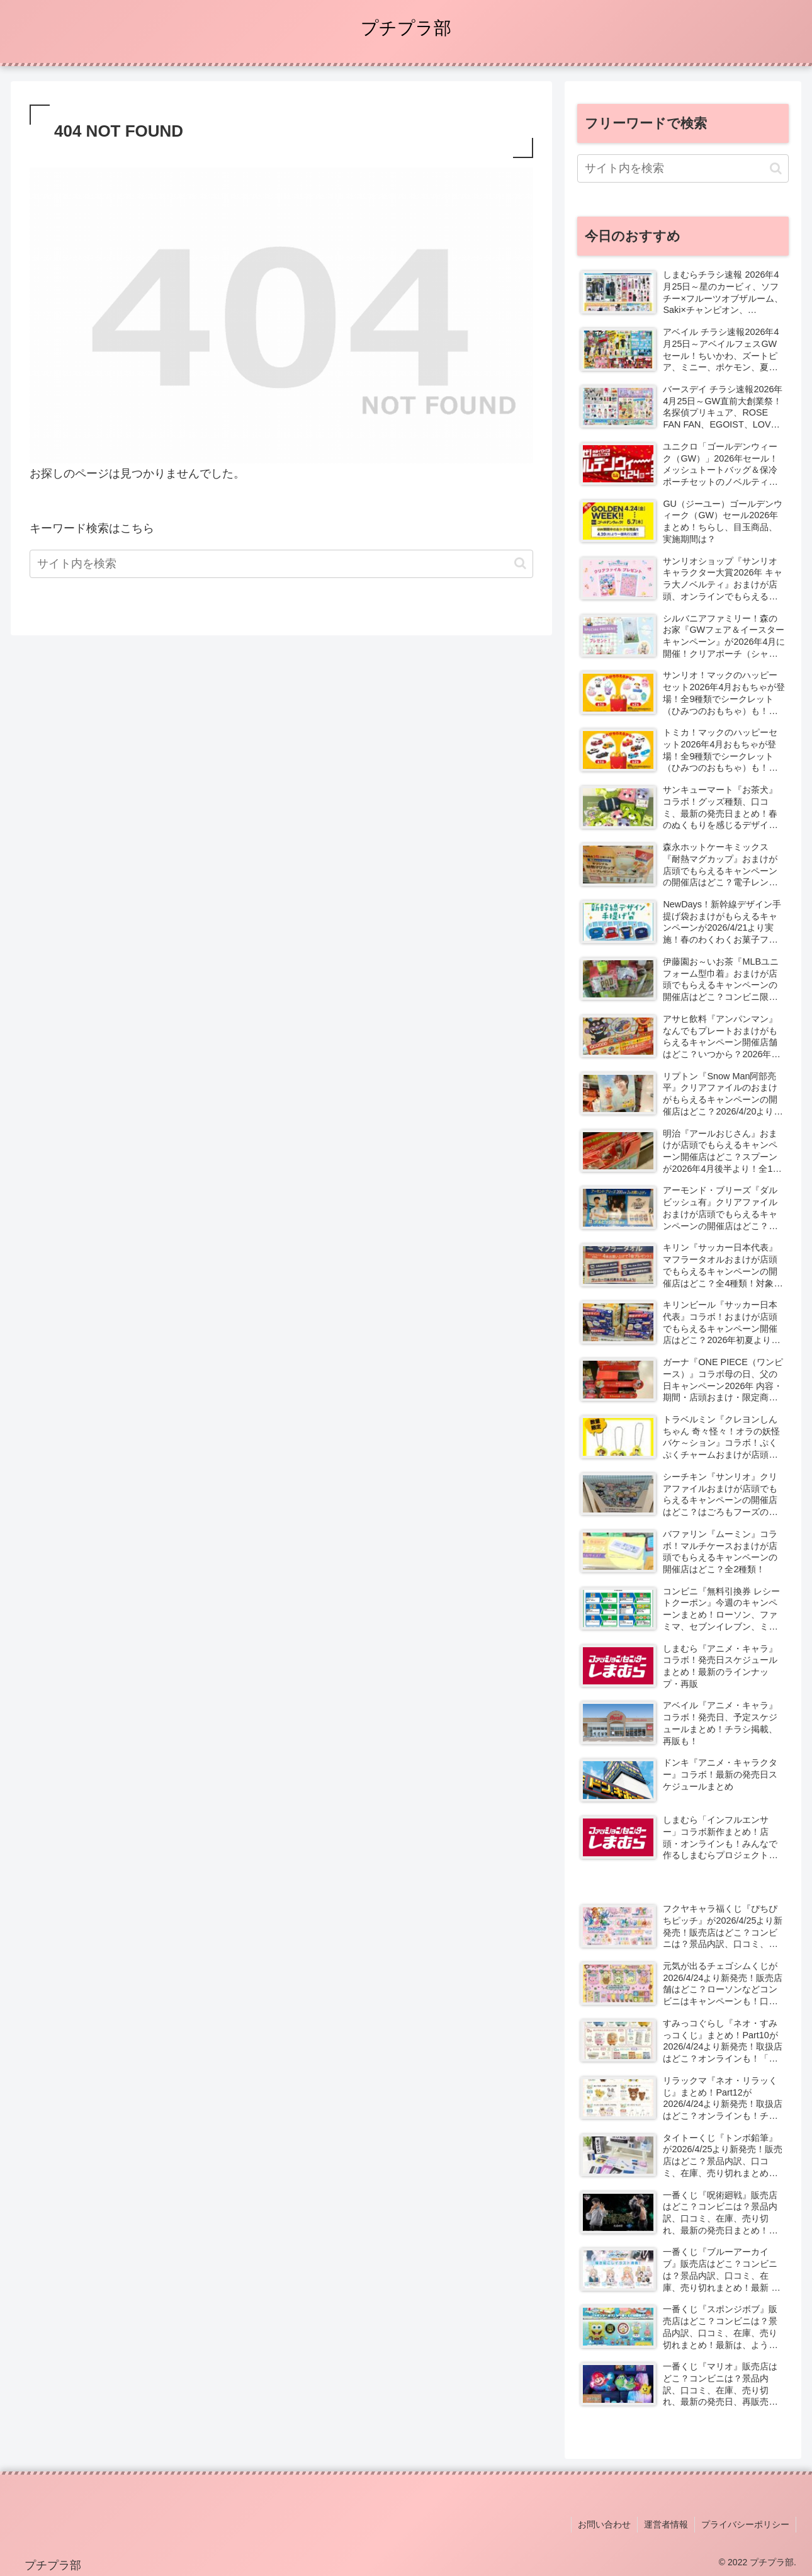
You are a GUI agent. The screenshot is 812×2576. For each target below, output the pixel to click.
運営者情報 (666, 2524)
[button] (520, 563)
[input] (281, 564)
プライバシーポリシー (745, 2524)
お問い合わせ (604, 2524)
